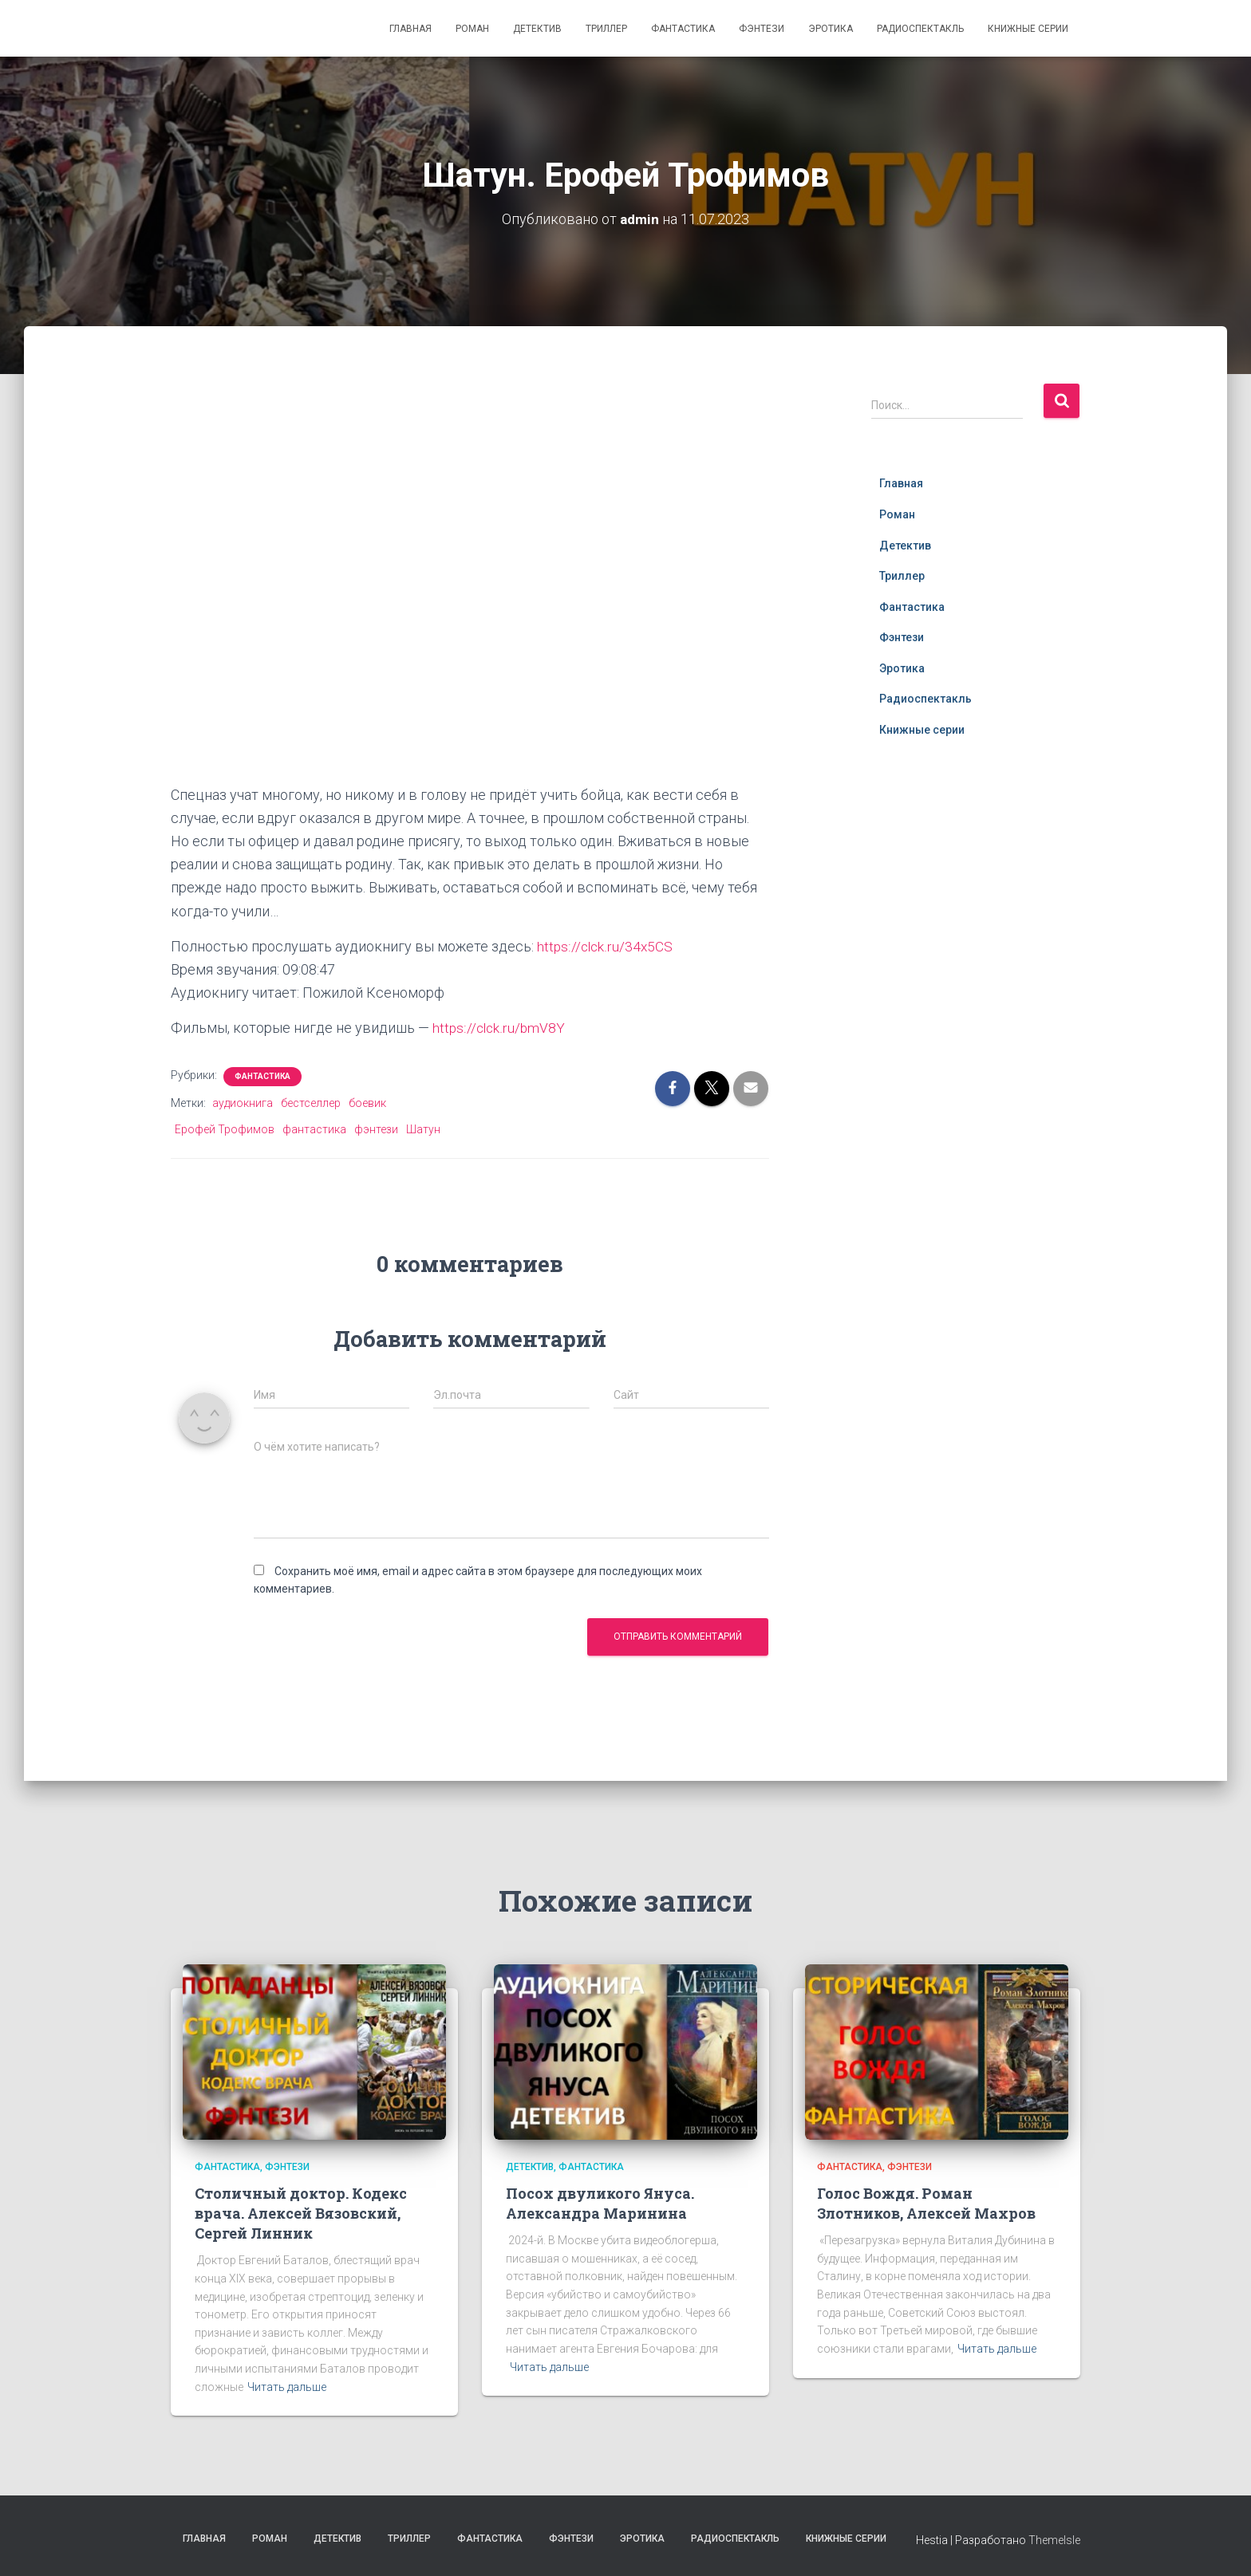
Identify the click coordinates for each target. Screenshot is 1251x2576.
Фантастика (683, 28)
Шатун (423, 1129)
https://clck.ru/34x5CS (606, 946)
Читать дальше (286, 2387)
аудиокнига (242, 1103)
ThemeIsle (1054, 2540)
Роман (472, 28)
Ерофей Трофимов (224, 1129)
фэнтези (376, 1129)
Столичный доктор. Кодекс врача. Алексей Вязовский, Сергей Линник (301, 2213)
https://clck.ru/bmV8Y (499, 1027)
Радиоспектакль (920, 28)
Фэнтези (761, 28)
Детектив (537, 28)
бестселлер (311, 1103)
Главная (410, 28)
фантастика (314, 1129)
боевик (367, 1103)
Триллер (606, 28)
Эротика (830, 28)
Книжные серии (1028, 28)
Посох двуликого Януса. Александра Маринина (600, 2203)
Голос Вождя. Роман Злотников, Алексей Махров (926, 2203)
